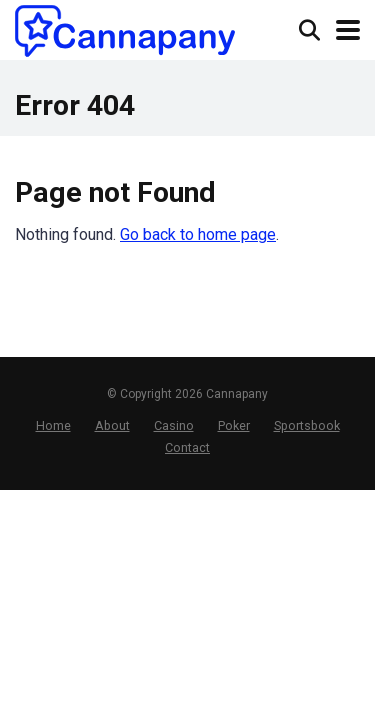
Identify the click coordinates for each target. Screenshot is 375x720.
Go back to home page (198, 234)
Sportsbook (307, 425)
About (112, 425)
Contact (187, 447)
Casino (174, 425)
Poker (234, 425)
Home (53, 425)
